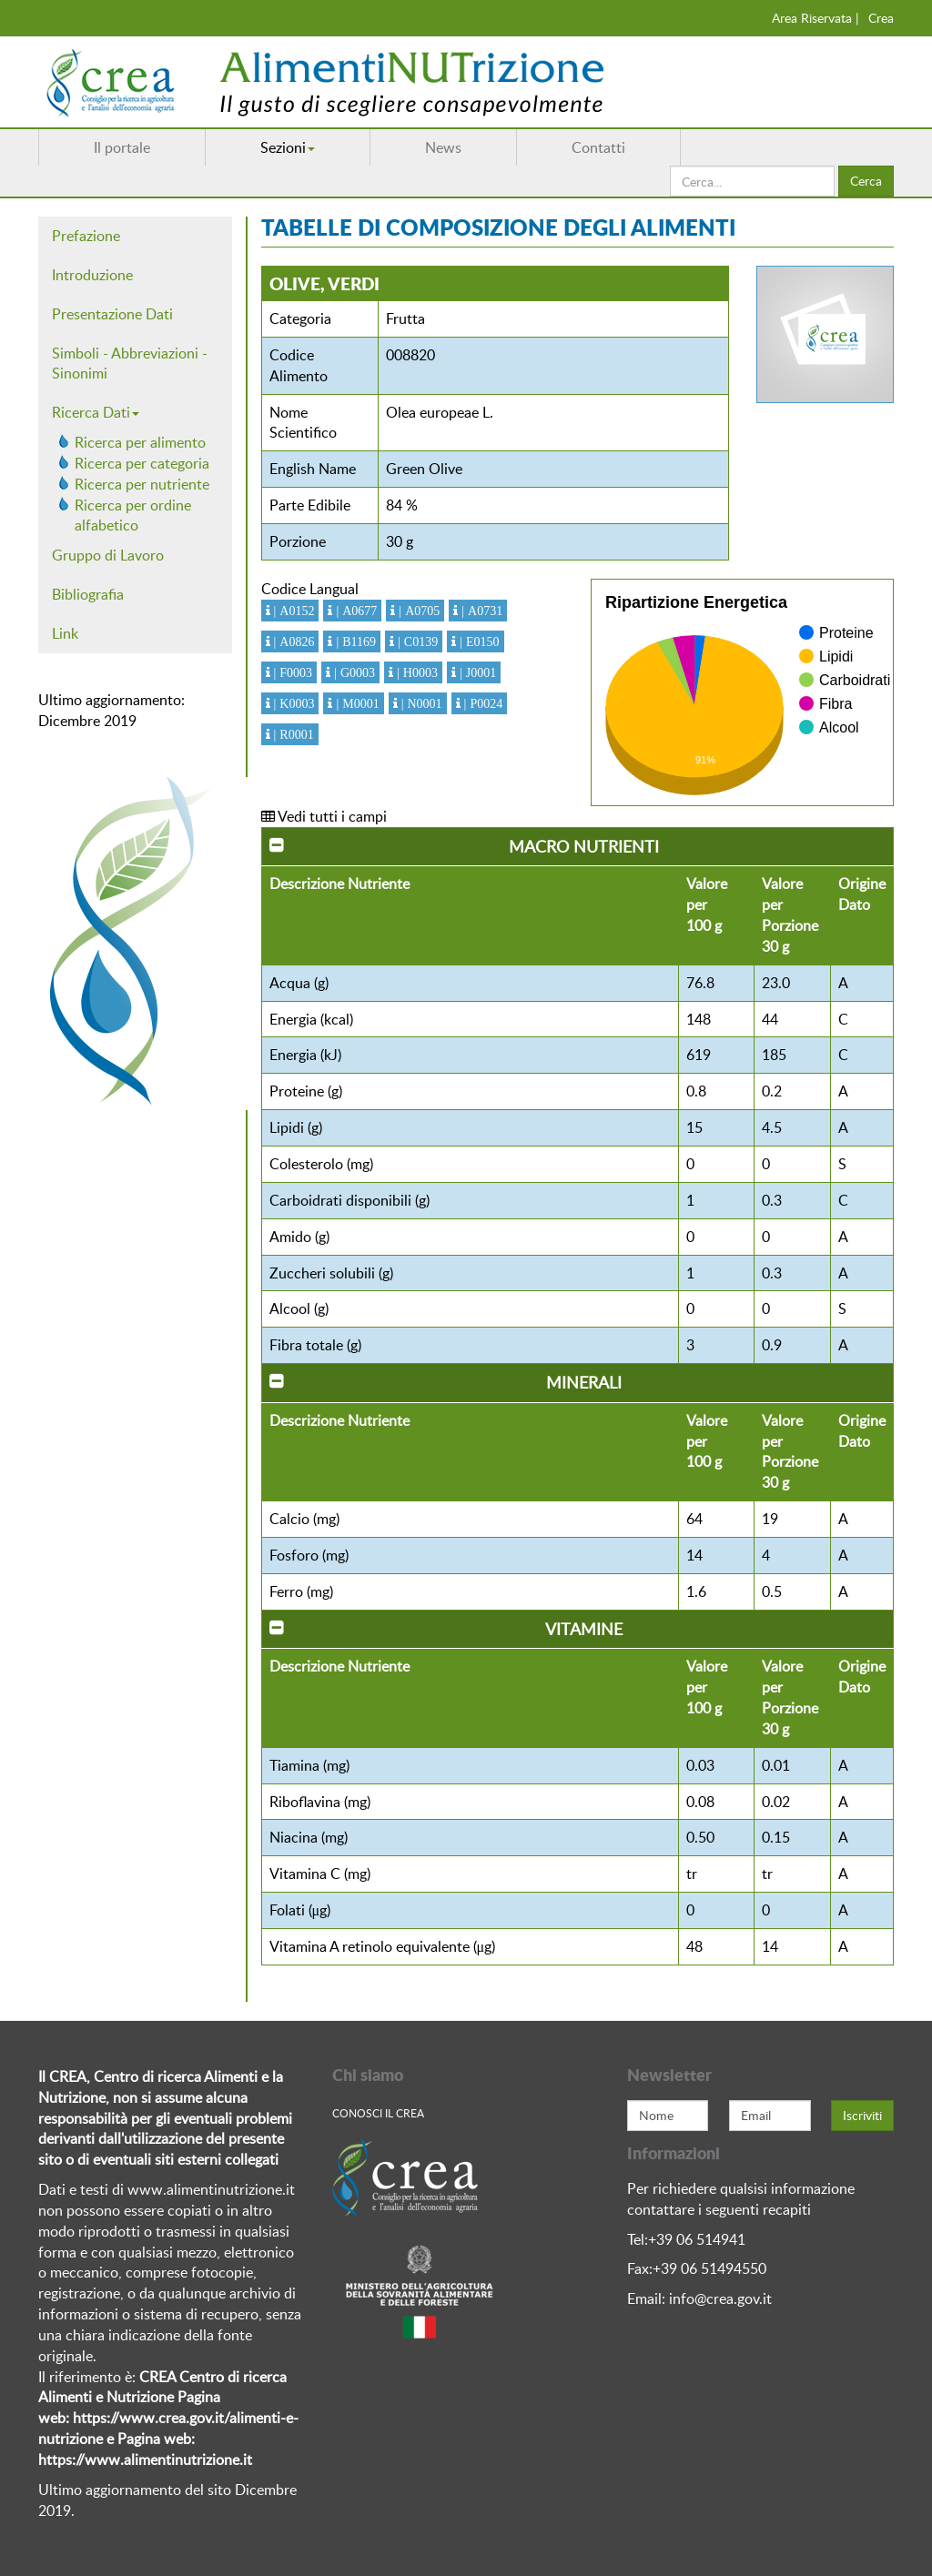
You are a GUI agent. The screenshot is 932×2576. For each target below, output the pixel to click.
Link (65, 633)
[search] (752, 181)
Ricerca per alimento (140, 442)
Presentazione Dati (112, 314)
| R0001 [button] (292, 734)
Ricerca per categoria (142, 463)
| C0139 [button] (416, 641)
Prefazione (86, 236)
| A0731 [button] (480, 610)
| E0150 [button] (477, 641)
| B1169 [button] (354, 641)
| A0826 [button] (292, 641)
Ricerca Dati (95, 412)
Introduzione (92, 275)
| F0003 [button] (291, 672)
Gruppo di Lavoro (108, 555)
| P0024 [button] (482, 703)
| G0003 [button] (352, 672)
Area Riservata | (815, 17)
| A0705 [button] (417, 610)
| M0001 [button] (355, 703)
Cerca (866, 180)
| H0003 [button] (415, 672)
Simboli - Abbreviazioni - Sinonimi (130, 363)
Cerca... (670, 166)
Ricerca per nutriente (142, 484)
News (443, 147)
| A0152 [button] (292, 610)
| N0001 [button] (420, 703)
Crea (881, 17)
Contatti (598, 147)
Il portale (122, 147)
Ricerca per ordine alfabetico (133, 515)
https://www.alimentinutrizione (138, 2460)
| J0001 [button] (476, 672)
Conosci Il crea (378, 2113)
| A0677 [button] (354, 610)
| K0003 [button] (292, 703)
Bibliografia (88, 594)
